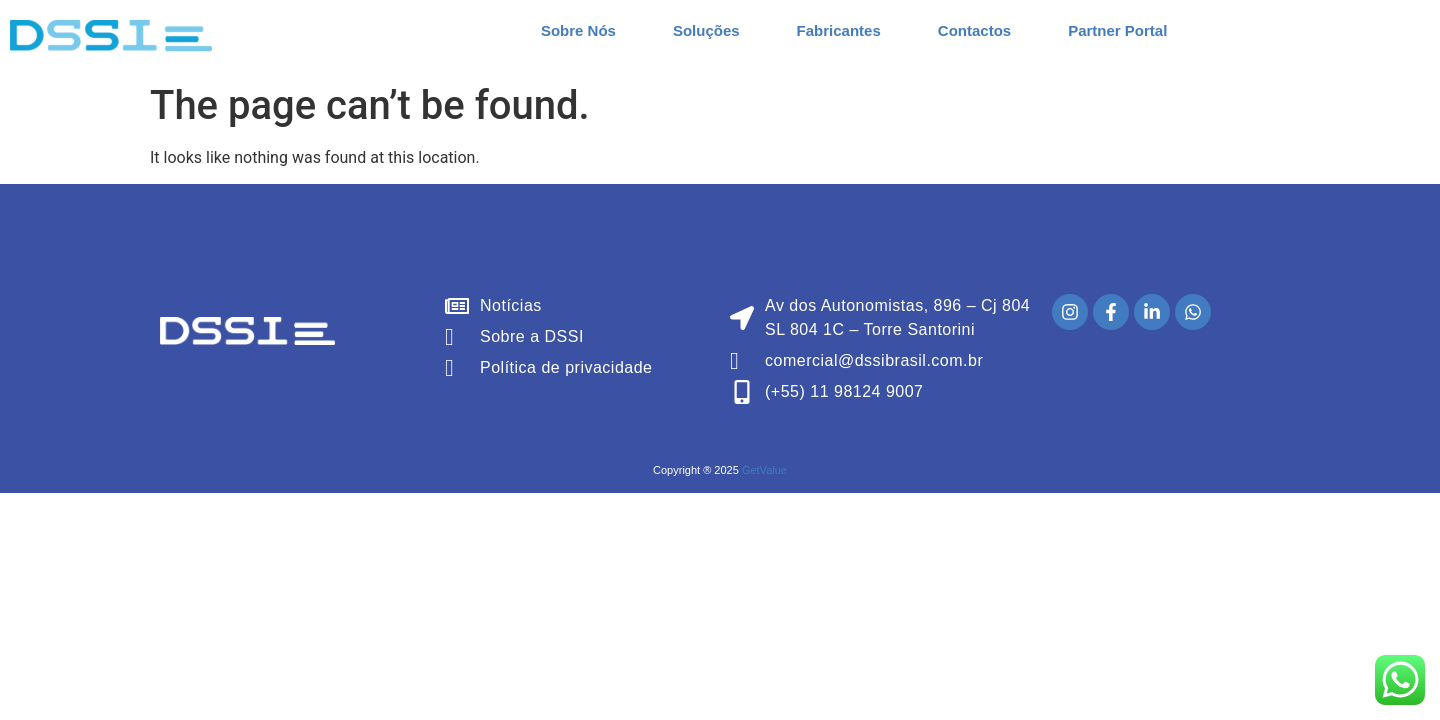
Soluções (706, 30)
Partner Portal (1117, 30)
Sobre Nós (578, 30)
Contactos (974, 30)
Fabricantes (839, 30)
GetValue (764, 470)
